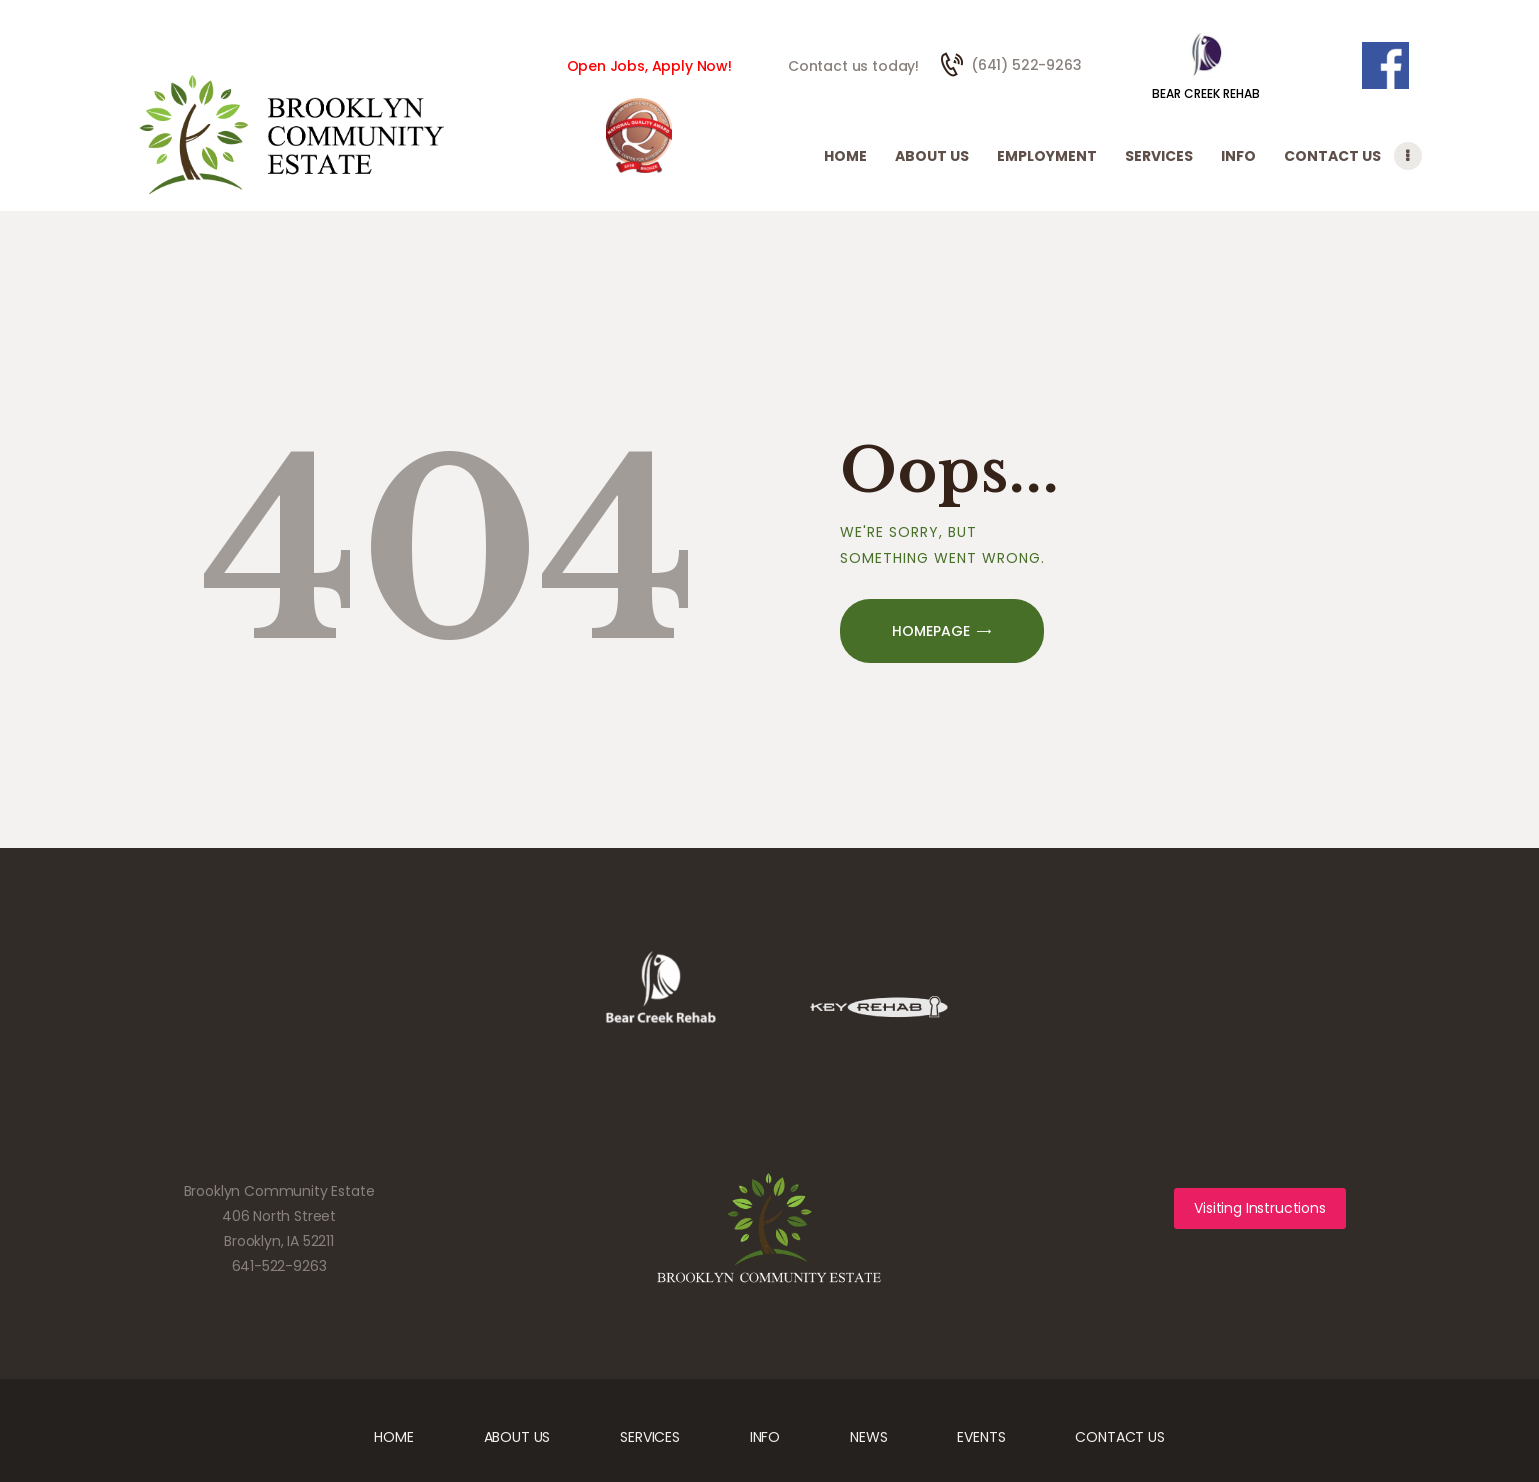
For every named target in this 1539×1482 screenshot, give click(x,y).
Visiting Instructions (1259, 1208)
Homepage (931, 631)
